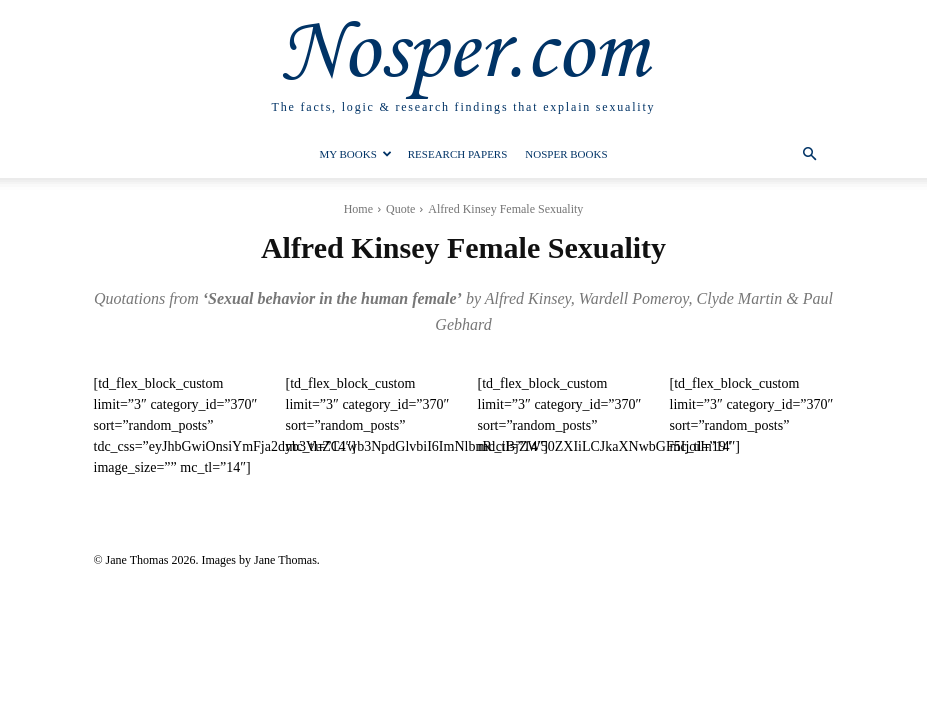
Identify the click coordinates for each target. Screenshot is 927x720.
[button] (810, 154)
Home (358, 209)
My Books (355, 154)
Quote (400, 209)
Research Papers (458, 154)
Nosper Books (566, 154)
